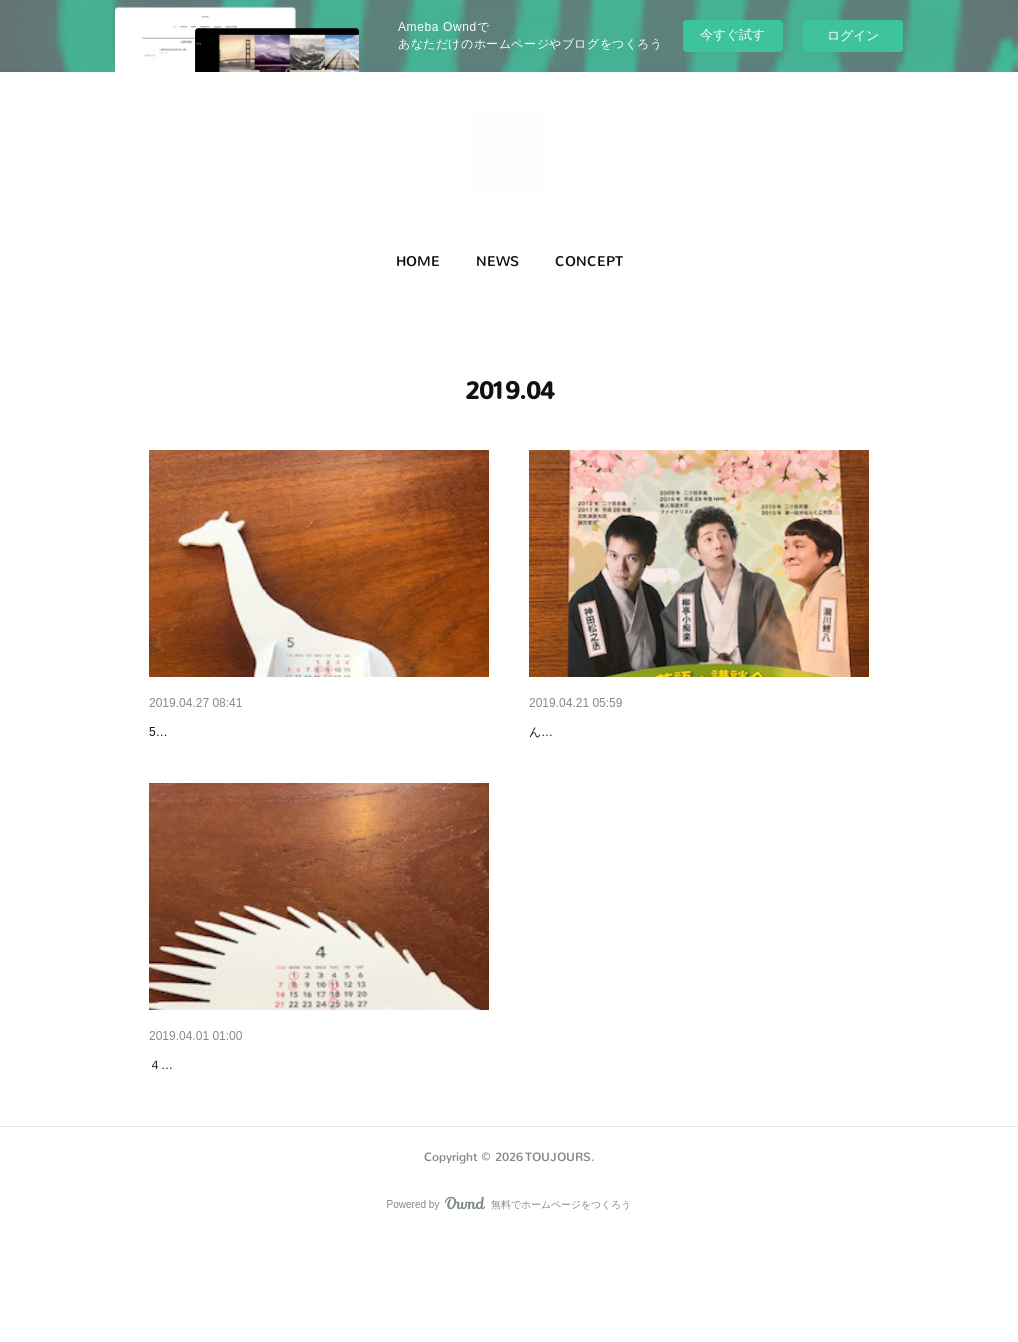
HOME (418, 261)
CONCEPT (589, 261)
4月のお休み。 (195, 1116)
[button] (418, 262)
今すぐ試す (732, 34)
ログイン (853, 35)
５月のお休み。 (198, 732)
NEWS (497, 261)
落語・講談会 (571, 732)
